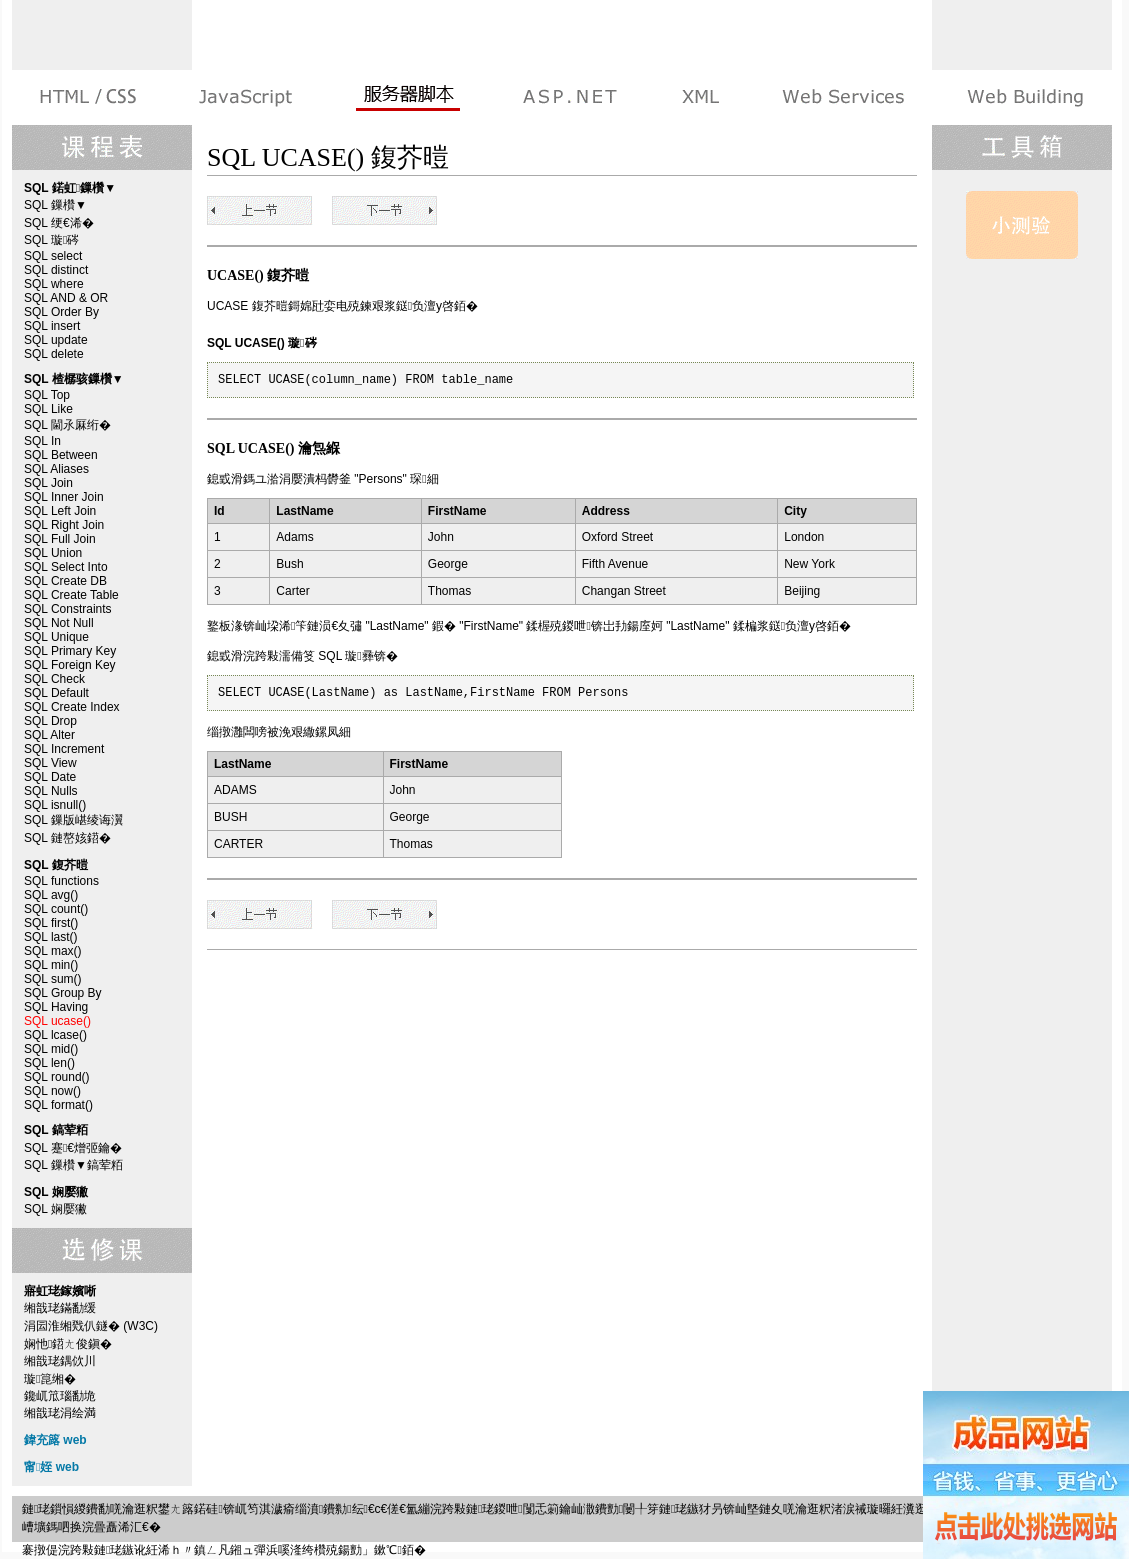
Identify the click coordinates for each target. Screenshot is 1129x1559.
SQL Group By (63, 993)
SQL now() (52, 1091)
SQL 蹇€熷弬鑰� (73, 1148)
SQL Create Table (71, 595)
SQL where (54, 284)
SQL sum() (53, 979)
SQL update (56, 340)
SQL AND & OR (66, 298)
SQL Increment (64, 749)
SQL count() (56, 909)
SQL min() (51, 965)
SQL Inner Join (64, 497)
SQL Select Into (66, 567)
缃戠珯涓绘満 (60, 1413)
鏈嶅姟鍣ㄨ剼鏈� (407, 97)
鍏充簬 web (55, 1440)
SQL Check (54, 679)
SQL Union (53, 553)
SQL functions (61, 881)
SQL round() (57, 1077)
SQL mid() (51, 1049)
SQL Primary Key (70, 651)
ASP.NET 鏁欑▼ (570, 97)
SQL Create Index (72, 707)
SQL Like (48, 409)
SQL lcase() (55, 1035)
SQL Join (48, 483)
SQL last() (51, 937)
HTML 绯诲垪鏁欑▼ (89, 97)
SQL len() (49, 1063)
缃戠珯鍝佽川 (60, 1361)
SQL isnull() (55, 805)
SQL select (53, 256)
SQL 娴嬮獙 (55, 1209)
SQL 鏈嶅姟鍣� (67, 838)
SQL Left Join (60, 511)
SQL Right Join (64, 525)
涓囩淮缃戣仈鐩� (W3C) (91, 1326)
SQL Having (56, 1007)
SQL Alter (49, 735)
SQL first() (51, 923)
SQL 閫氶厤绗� (67, 425)
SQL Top (47, 395)
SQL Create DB (65, 581)
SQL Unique (56, 637)
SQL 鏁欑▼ (55, 205)
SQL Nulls (51, 791)
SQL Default (56, 693)
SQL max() (53, 951)
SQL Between (61, 455)
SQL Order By (61, 312)
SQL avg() (51, 895)
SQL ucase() (57, 1021)
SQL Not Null (59, 623)
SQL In (42, 441)
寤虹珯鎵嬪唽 (1023, 97)
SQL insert (52, 326)
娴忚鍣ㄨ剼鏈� (245, 97)
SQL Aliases (56, 469)
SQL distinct (56, 270)
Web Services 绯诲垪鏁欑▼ (842, 97)
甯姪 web (51, 1467)
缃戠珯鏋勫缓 (60, 1308)
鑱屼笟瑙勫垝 (60, 1396)
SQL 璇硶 (51, 240)
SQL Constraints (68, 609)
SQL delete (54, 354)
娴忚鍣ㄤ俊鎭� (68, 1344)
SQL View (50, 763)
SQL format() (58, 1105)
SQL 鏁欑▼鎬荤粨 (73, 1165)
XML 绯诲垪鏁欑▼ (699, 97)
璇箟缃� (50, 1379)
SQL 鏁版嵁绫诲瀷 (73, 820)
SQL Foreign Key (70, 665)
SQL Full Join (60, 539)
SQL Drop (50, 721)
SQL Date (50, 777)
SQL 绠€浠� (59, 223)
